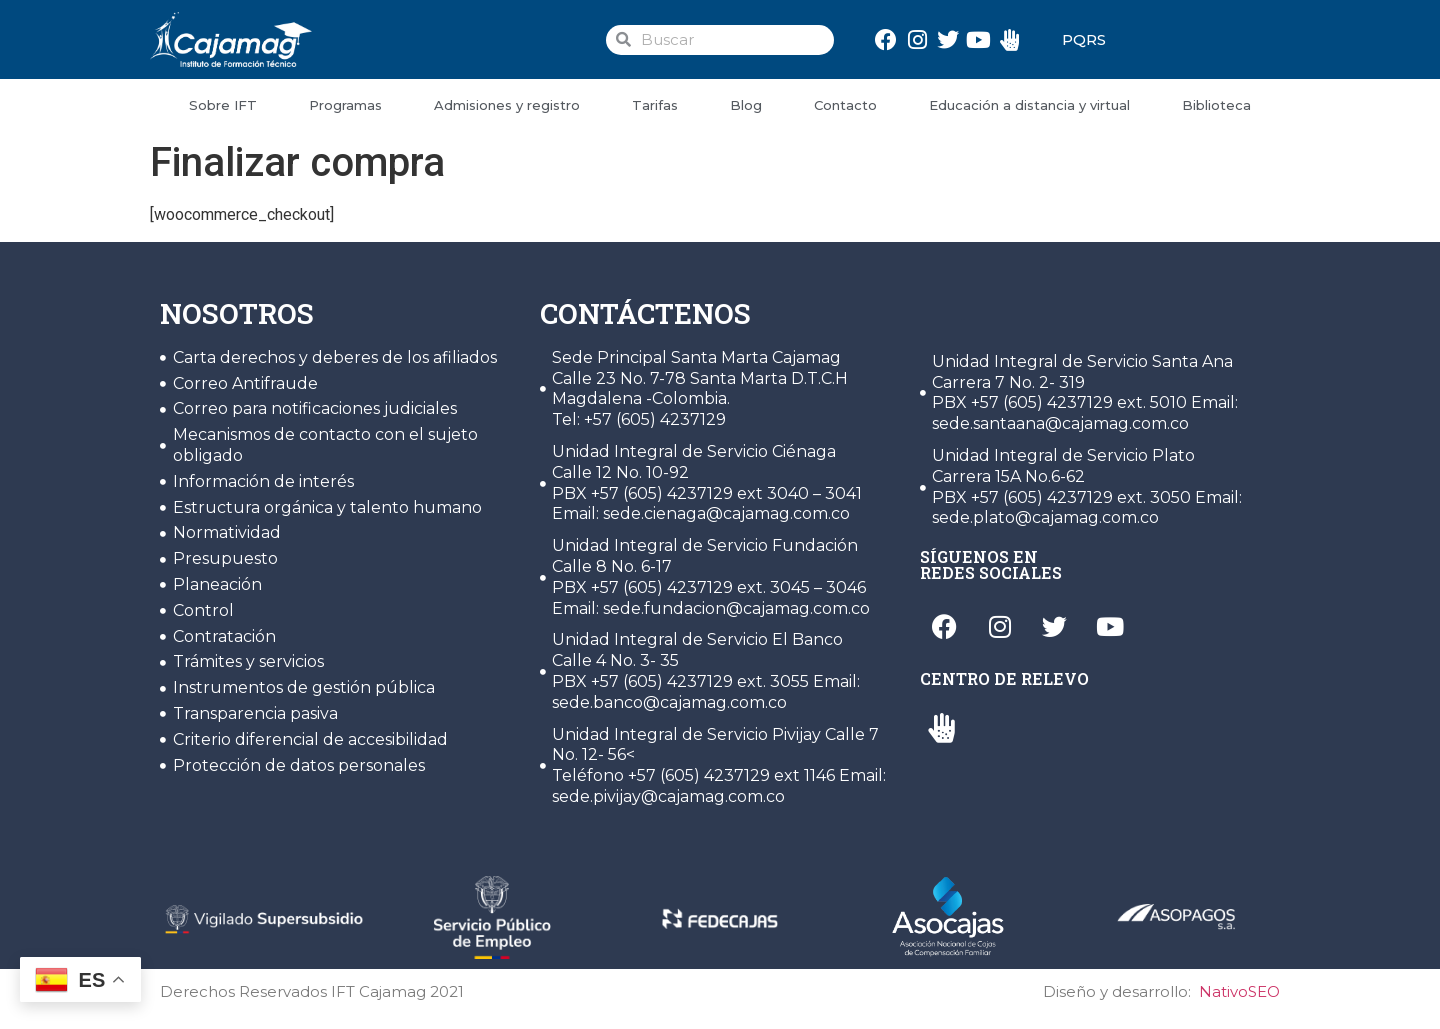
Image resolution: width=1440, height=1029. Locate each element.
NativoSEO (1239, 991)
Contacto (845, 105)
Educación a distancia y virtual (1029, 105)
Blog (746, 105)
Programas (345, 105)
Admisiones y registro (507, 105)
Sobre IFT (223, 105)
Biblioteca (1216, 105)
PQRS (1084, 39)
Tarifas (655, 105)
